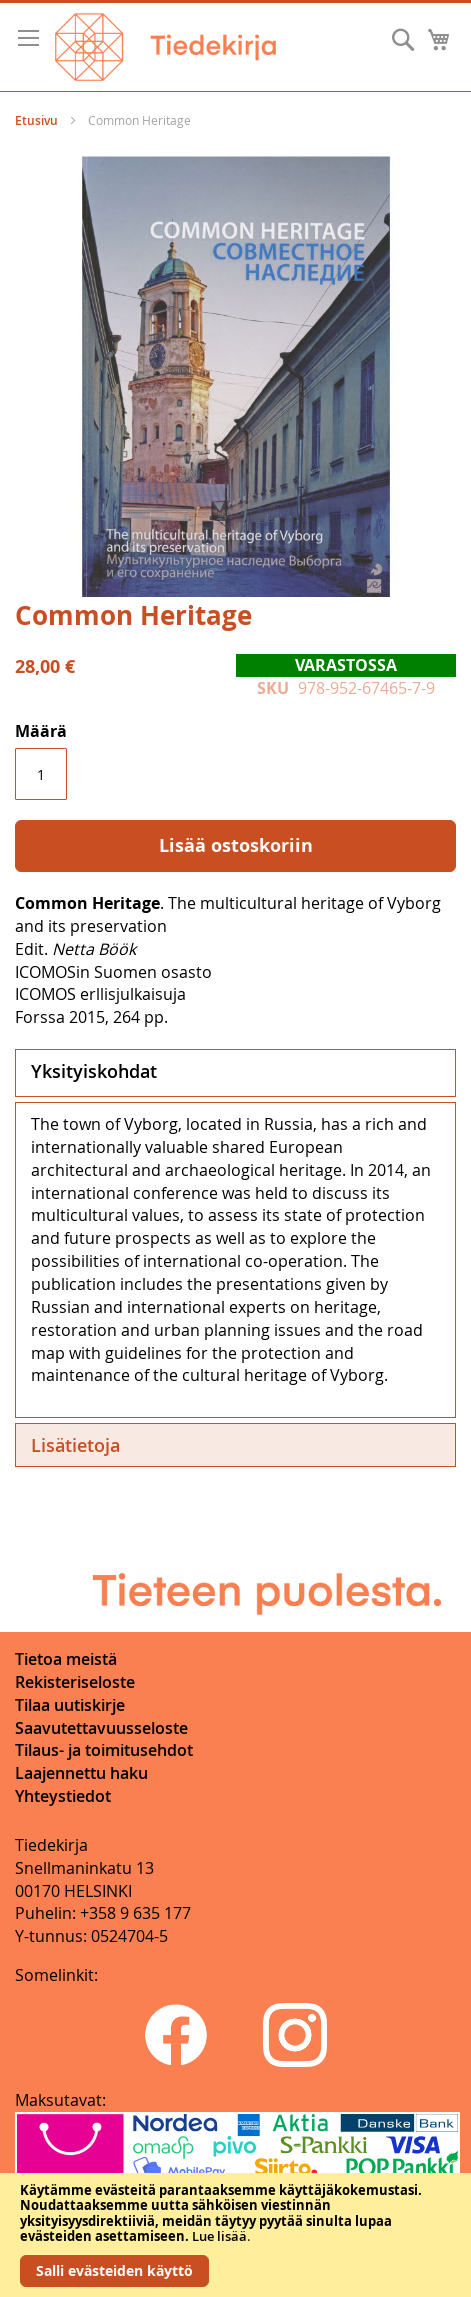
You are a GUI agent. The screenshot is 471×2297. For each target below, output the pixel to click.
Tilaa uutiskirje (70, 1705)
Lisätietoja (75, 1445)
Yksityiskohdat (94, 1071)
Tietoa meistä (66, 1659)
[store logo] (165, 47)
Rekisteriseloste (75, 1682)
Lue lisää (219, 2236)
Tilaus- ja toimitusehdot (104, 1750)
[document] (235, 2235)
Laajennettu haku (81, 1773)
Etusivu (36, 120)
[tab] (235, 1073)
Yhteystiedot (63, 1796)
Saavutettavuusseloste (101, 1728)
